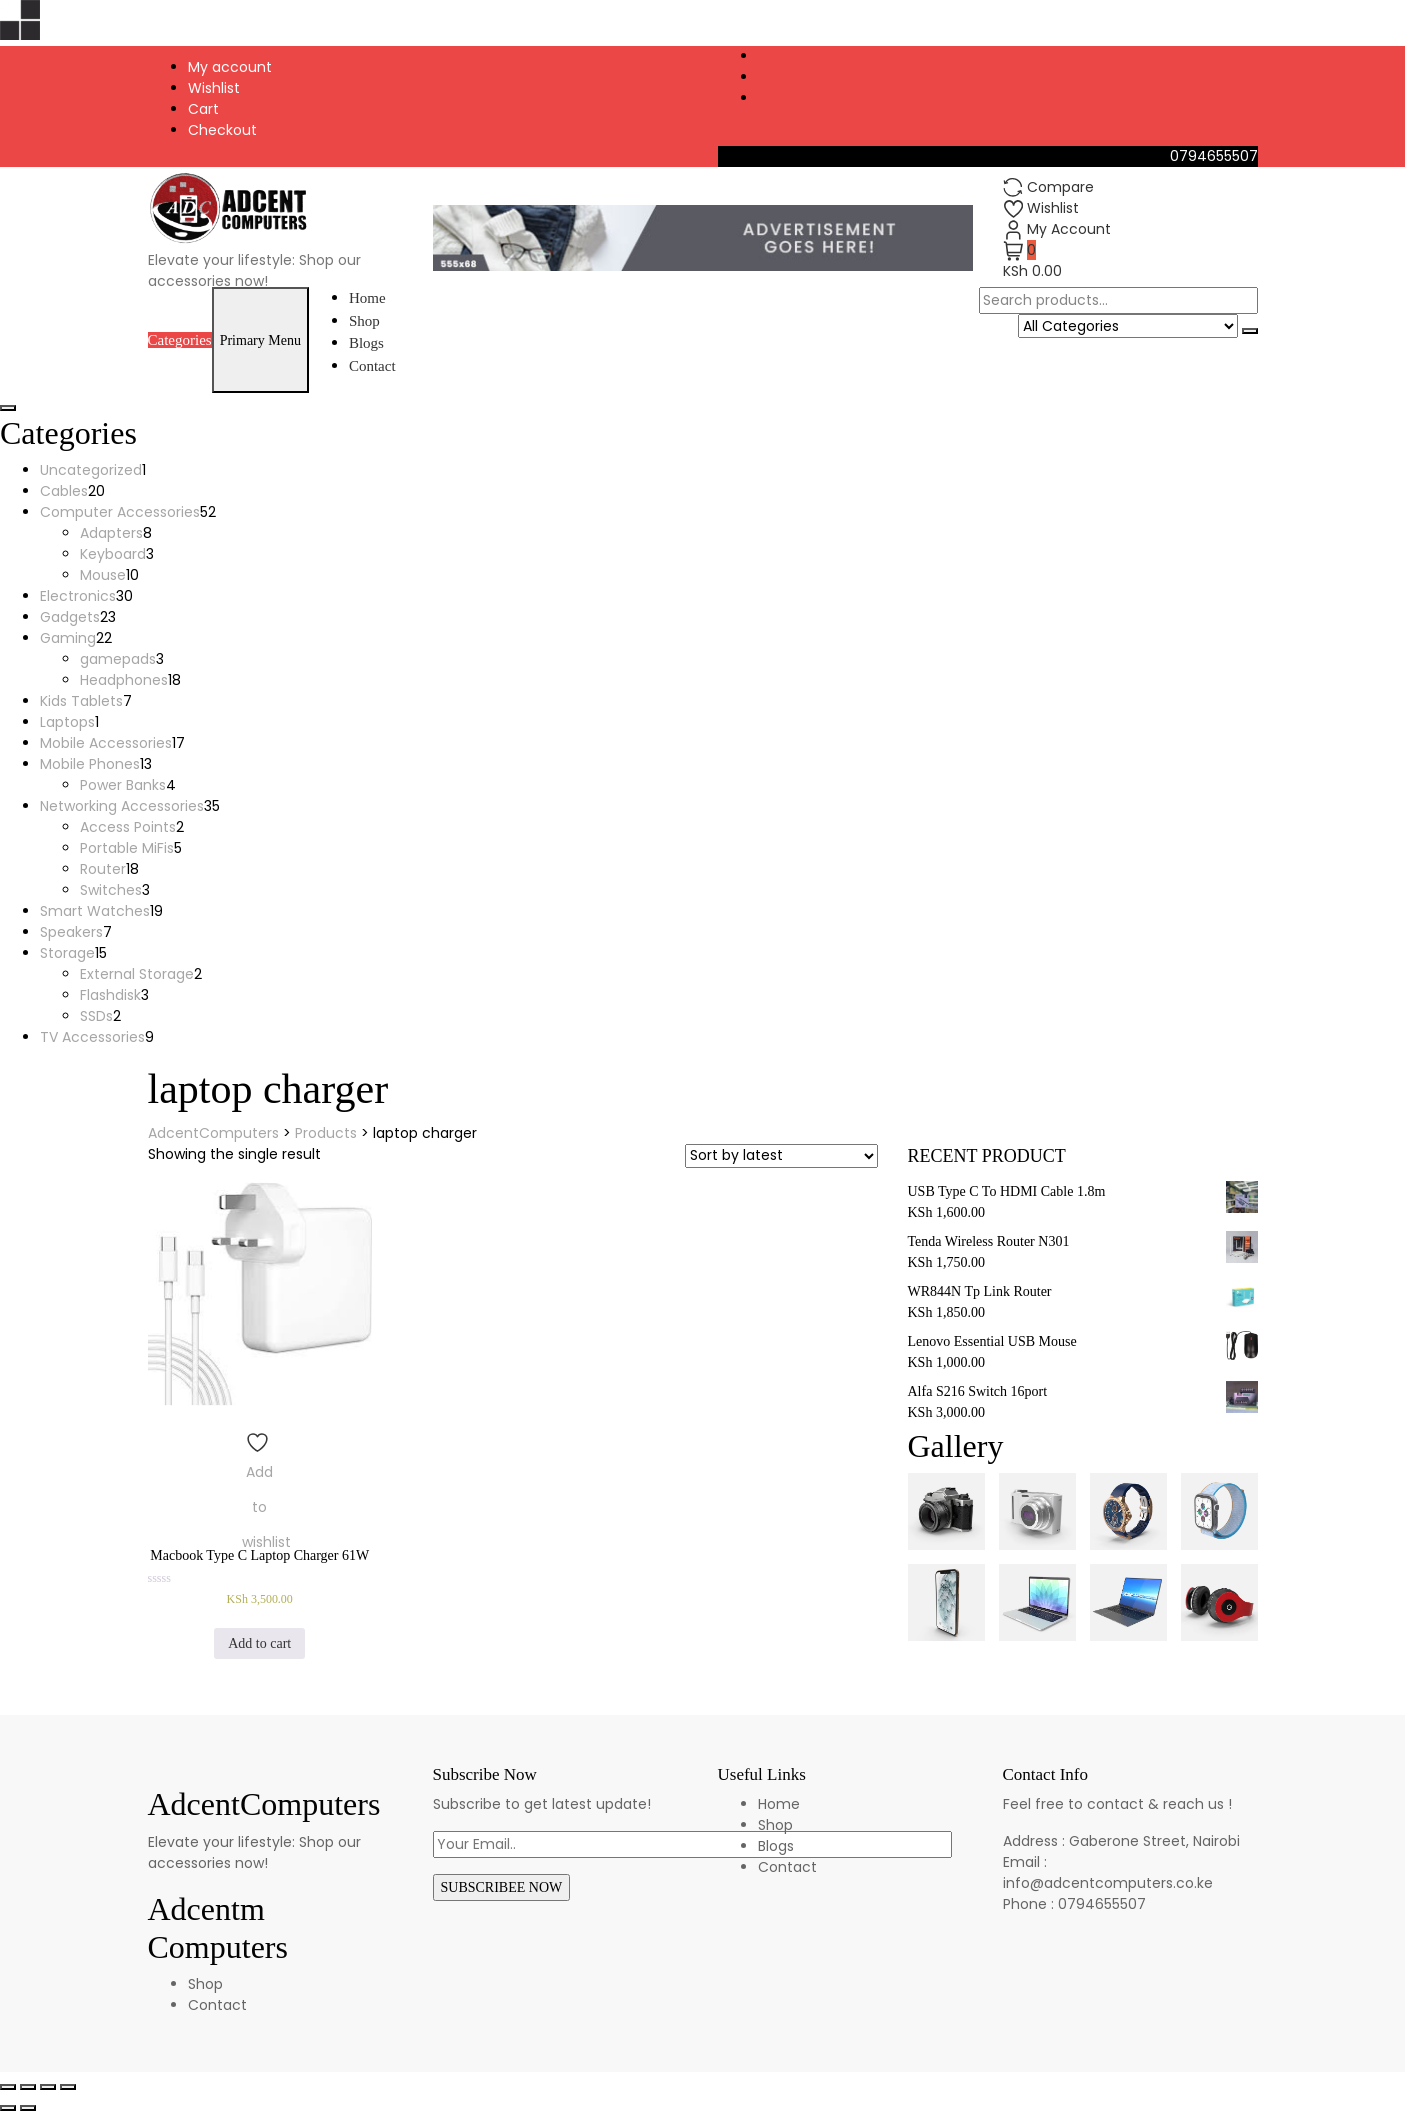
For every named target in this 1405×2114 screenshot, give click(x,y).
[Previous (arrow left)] (8, 2108)
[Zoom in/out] (68, 2087)
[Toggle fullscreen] (48, 2087)
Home (367, 298)
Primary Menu (260, 340)
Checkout (222, 130)
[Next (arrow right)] (28, 2108)
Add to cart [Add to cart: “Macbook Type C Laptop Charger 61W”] (259, 1643)
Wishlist (214, 88)
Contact (372, 366)
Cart (203, 109)
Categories (180, 340)
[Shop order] (781, 1156)
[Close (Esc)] (8, 2087)
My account (230, 67)
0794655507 (1214, 156)
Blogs (366, 343)
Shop (364, 321)
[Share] (28, 2087)
